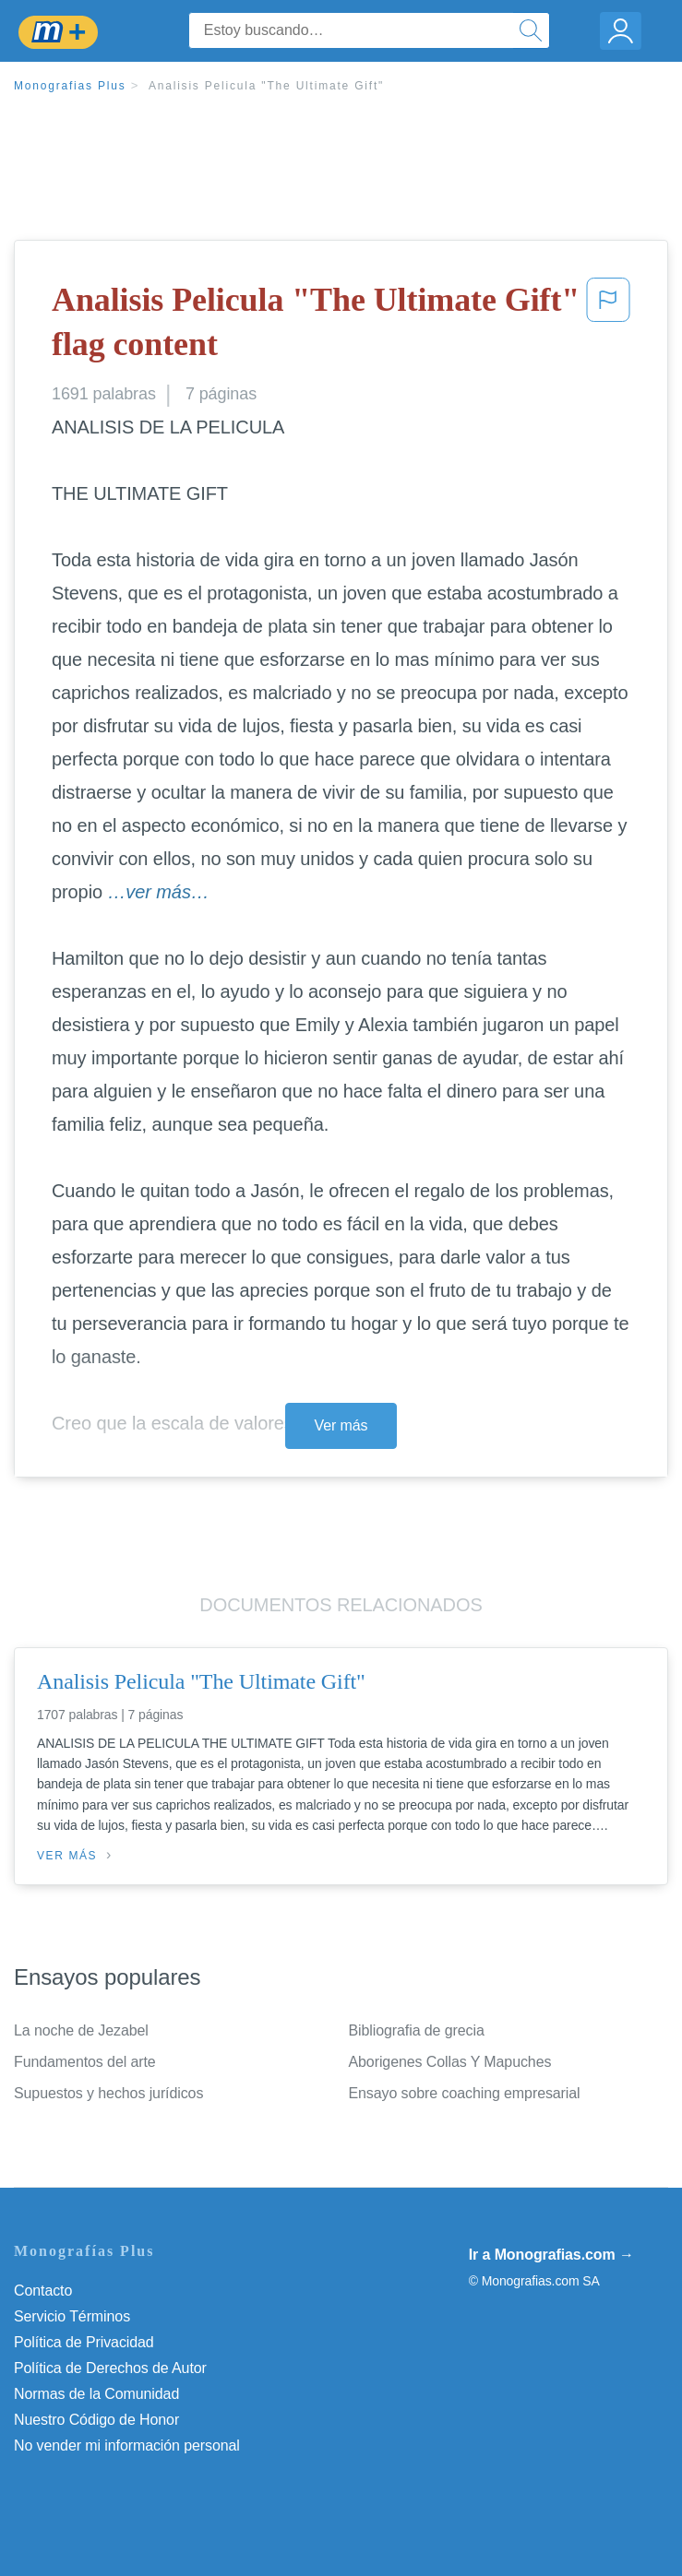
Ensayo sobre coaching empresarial (464, 2093)
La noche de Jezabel (81, 2030)
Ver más (341, 1425)
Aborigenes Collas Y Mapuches (450, 2062)
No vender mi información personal (127, 2445)
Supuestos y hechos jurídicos (108, 2093)
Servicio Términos (72, 2316)
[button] (608, 326)
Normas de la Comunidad (96, 2394)
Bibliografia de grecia (417, 2030)
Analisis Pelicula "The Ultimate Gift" (266, 85)
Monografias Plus (70, 85)
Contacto (43, 2290)
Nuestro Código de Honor (96, 2420)
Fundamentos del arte (85, 2062)
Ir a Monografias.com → (551, 2254)
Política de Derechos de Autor (110, 2368)
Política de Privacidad (84, 2342)
